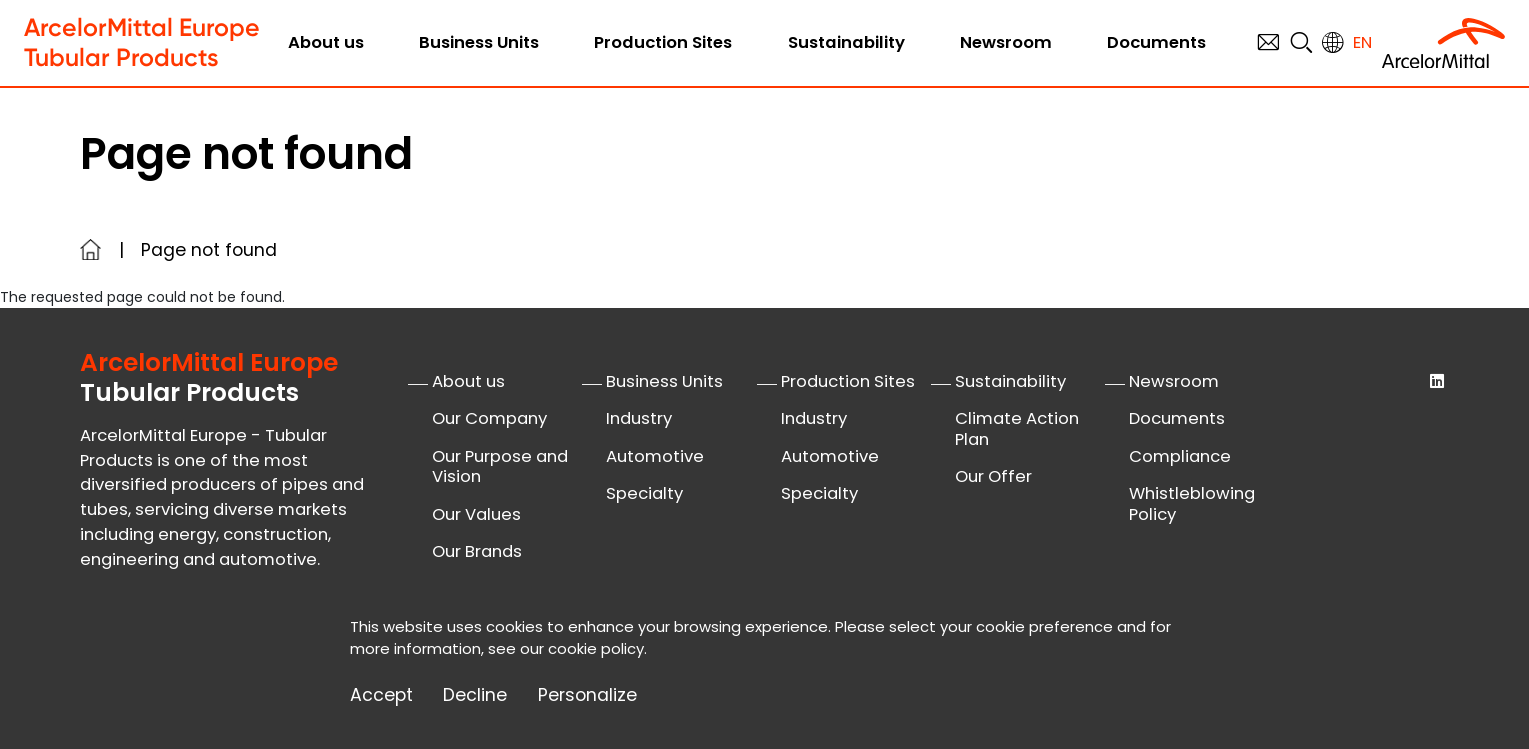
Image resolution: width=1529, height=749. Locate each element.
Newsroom (1006, 42)
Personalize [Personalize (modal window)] (587, 695)
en (1362, 42)
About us (326, 42)
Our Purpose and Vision (500, 467)
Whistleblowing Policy (1192, 504)
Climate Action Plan (1017, 429)
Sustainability (846, 42)
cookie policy (596, 648)
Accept (381, 695)
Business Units (479, 42)
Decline (475, 695)
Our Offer (993, 476)
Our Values (476, 514)
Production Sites (663, 42)
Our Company (489, 418)
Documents (1156, 42)
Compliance (1180, 456)
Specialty (644, 493)
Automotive (655, 456)
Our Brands (477, 551)
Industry (639, 418)
